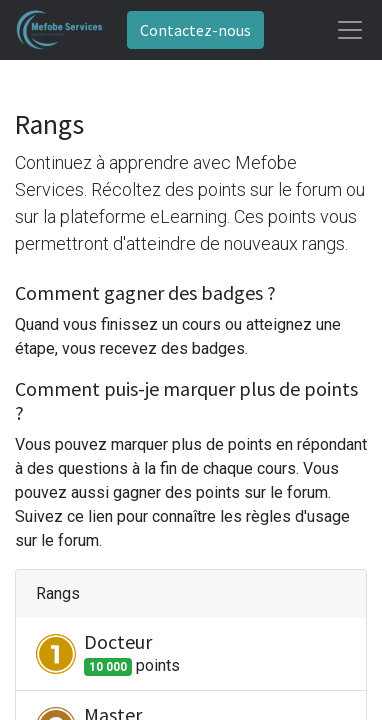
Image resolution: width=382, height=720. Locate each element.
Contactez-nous (195, 30)
